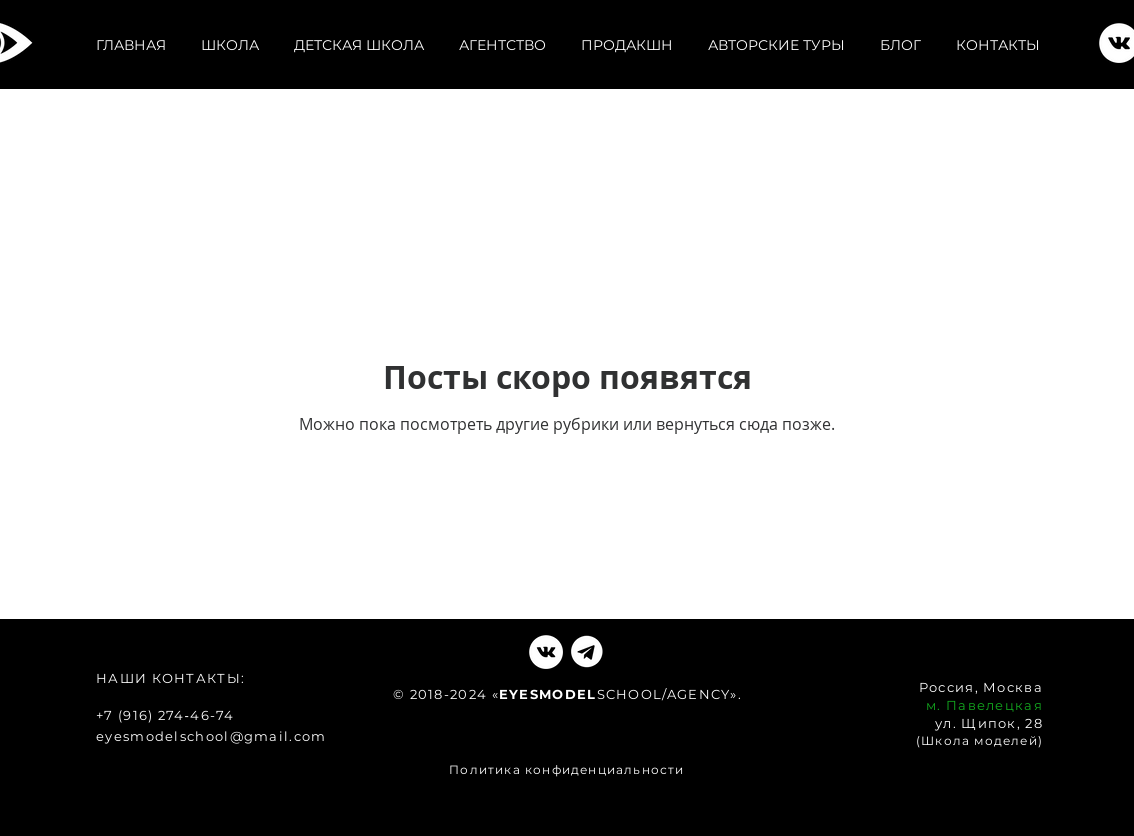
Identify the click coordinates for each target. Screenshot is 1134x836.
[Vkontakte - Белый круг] (546, 652)
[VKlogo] (587, 652)
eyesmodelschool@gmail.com (211, 736)
